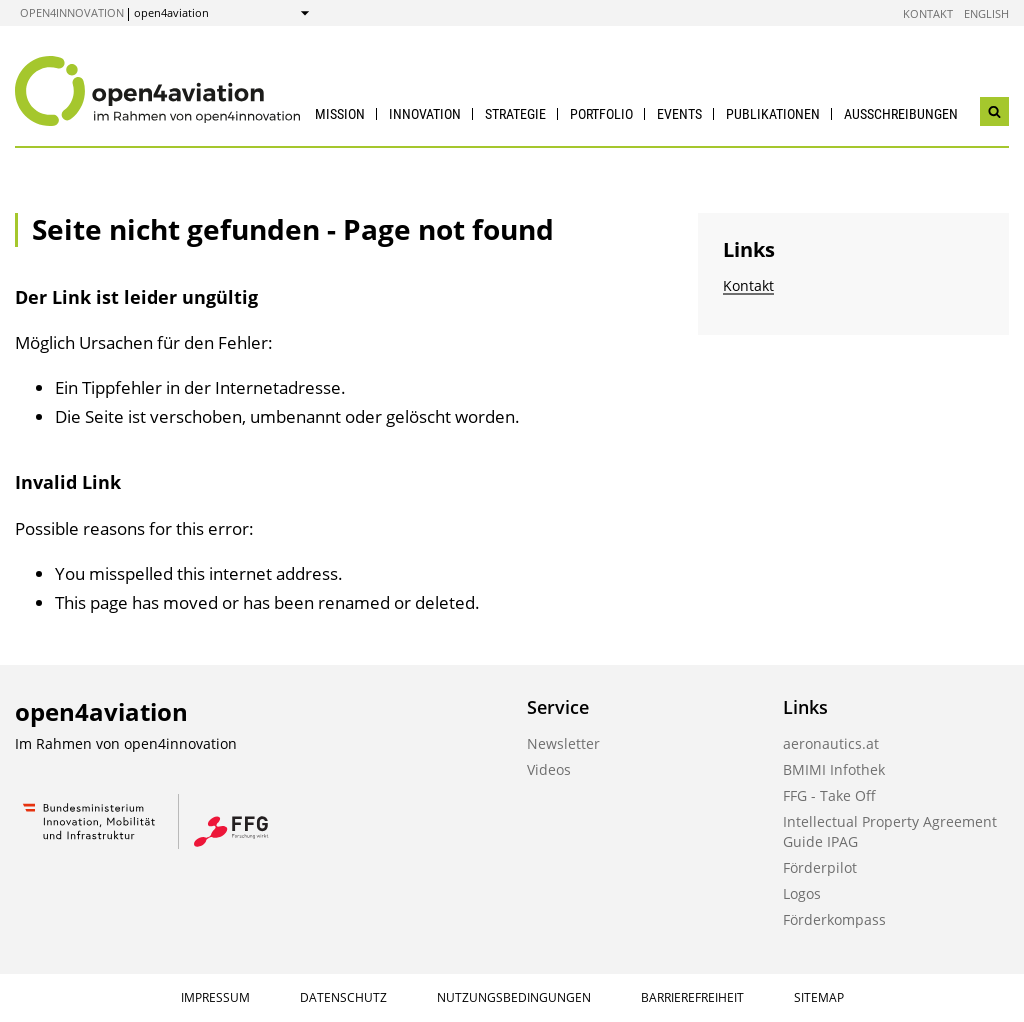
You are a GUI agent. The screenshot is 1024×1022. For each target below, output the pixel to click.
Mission (340, 114)
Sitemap (819, 997)
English (986, 13)
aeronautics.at (831, 743)
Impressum (215, 997)
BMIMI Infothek (834, 769)
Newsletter (563, 743)
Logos (802, 893)
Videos (549, 769)
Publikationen (773, 114)
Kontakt (928, 13)
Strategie (515, 114)
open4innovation (72, 12)
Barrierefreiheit (692, 997)
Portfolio (601, 114)
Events (679, 114)
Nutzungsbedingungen (514, 997)
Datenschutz (343, 997)
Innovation (425, 114)
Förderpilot (820, 867)
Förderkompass (834, 919)
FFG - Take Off (829, 795)
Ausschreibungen (901, 114)
